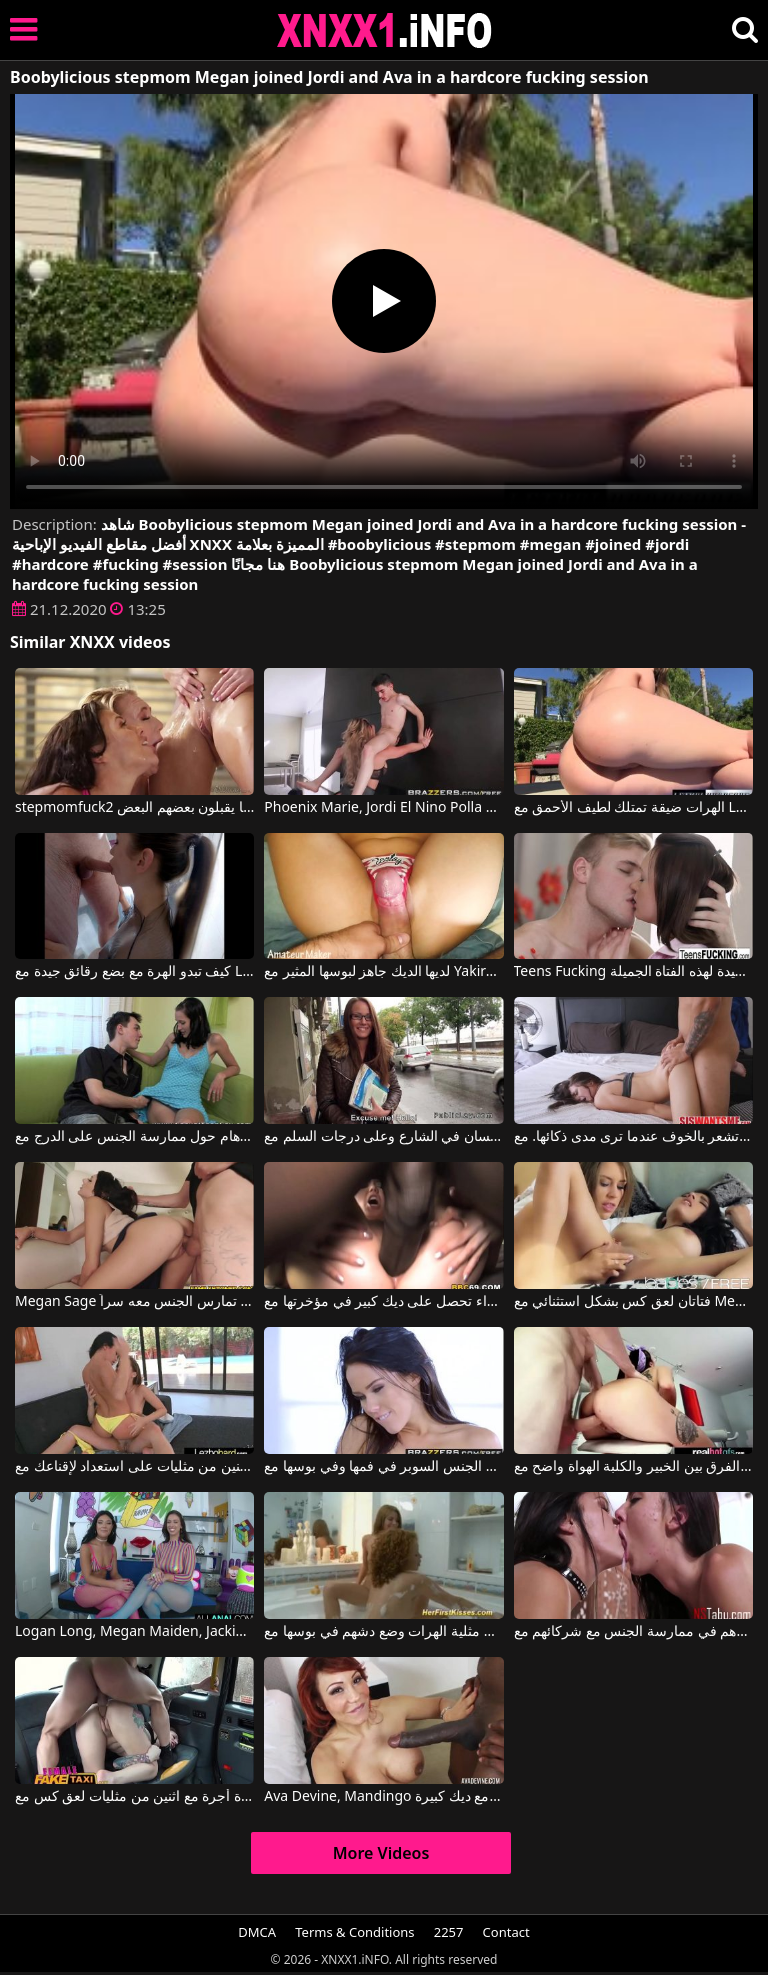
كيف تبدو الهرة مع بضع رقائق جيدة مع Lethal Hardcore (134, 972)
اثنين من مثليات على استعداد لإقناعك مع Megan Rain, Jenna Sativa (134, 1467)
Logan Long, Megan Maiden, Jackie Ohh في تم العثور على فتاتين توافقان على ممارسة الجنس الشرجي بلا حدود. (134, 1632)
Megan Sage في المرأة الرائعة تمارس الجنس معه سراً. (134, 1302)
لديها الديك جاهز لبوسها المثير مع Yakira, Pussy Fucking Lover (383, 972)
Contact (506, 1932)
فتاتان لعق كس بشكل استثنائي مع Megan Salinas (633, 1302)
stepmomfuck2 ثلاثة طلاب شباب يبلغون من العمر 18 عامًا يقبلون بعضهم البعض (134, 808)
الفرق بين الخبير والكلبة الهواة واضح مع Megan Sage (633, 1467)
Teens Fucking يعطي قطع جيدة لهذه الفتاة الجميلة (633, 972)
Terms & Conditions (354, 1932)
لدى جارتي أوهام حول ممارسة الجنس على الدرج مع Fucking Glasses (134, 1137)
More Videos (381, 1853)
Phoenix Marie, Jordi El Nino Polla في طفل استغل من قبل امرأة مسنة (383, 808)
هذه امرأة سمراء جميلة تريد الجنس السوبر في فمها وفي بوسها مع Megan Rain (383, 1467)
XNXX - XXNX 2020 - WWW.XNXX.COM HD (385, 30)
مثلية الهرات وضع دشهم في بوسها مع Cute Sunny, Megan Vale (383, 1632)
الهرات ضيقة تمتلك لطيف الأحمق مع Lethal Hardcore (633, 808)
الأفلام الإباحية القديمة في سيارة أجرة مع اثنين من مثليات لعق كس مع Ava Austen (134, 1797)
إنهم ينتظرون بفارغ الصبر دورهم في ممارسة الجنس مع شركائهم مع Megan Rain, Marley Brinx (633, 1632)
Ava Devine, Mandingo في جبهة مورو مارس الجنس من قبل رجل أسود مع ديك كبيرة (383, 1797)
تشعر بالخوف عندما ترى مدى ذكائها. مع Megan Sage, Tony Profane (633, 1137)
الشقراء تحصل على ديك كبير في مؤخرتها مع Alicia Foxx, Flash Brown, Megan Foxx (383, 1302)
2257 (449, 1932)
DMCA (257, 1932)
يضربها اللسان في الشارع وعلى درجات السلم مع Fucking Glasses (383, 1137)
